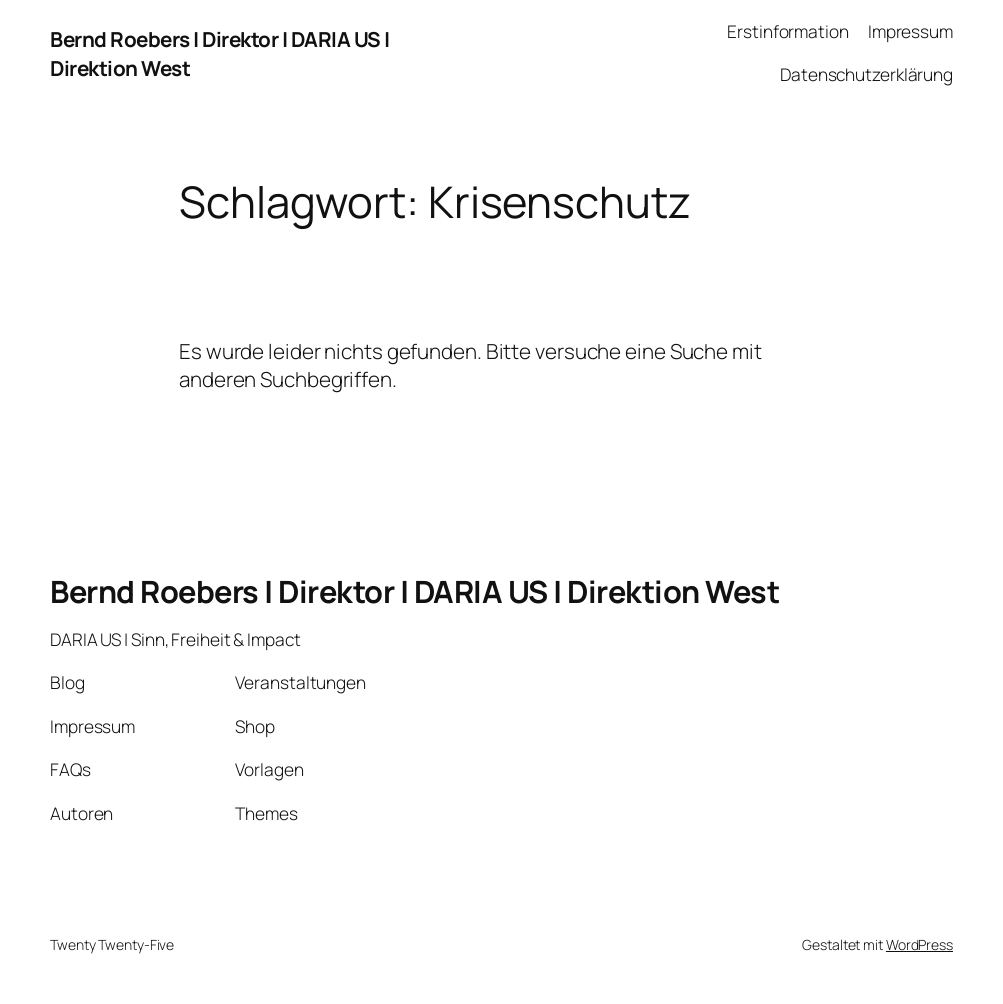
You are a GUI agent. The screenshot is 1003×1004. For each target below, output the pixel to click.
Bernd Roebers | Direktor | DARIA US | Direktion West (414, 591)
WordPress (919, 944)
